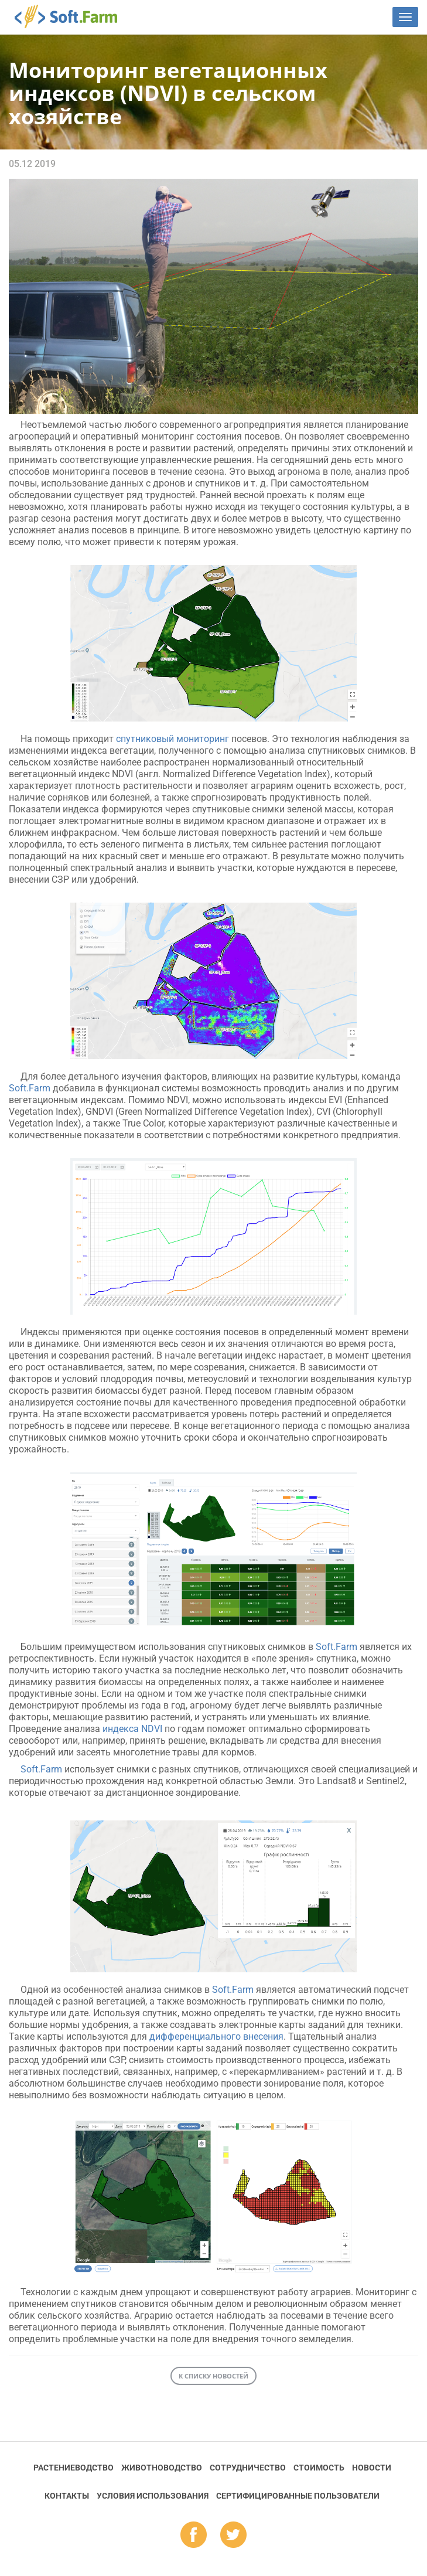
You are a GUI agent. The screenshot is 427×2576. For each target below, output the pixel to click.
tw (233, 2535)
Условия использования (153, 2495)
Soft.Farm (72, 16)
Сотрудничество (248, 2467)
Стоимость (318, 2467)
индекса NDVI (132, 1728)
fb (193, 2535)
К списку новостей (213, 2375)
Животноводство (161, 2467)
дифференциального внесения (216, 2036)
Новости (371, 2467)
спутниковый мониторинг (172, 738)
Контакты (67, 2495)
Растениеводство (73, 2467)
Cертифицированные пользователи (298, 2495)
